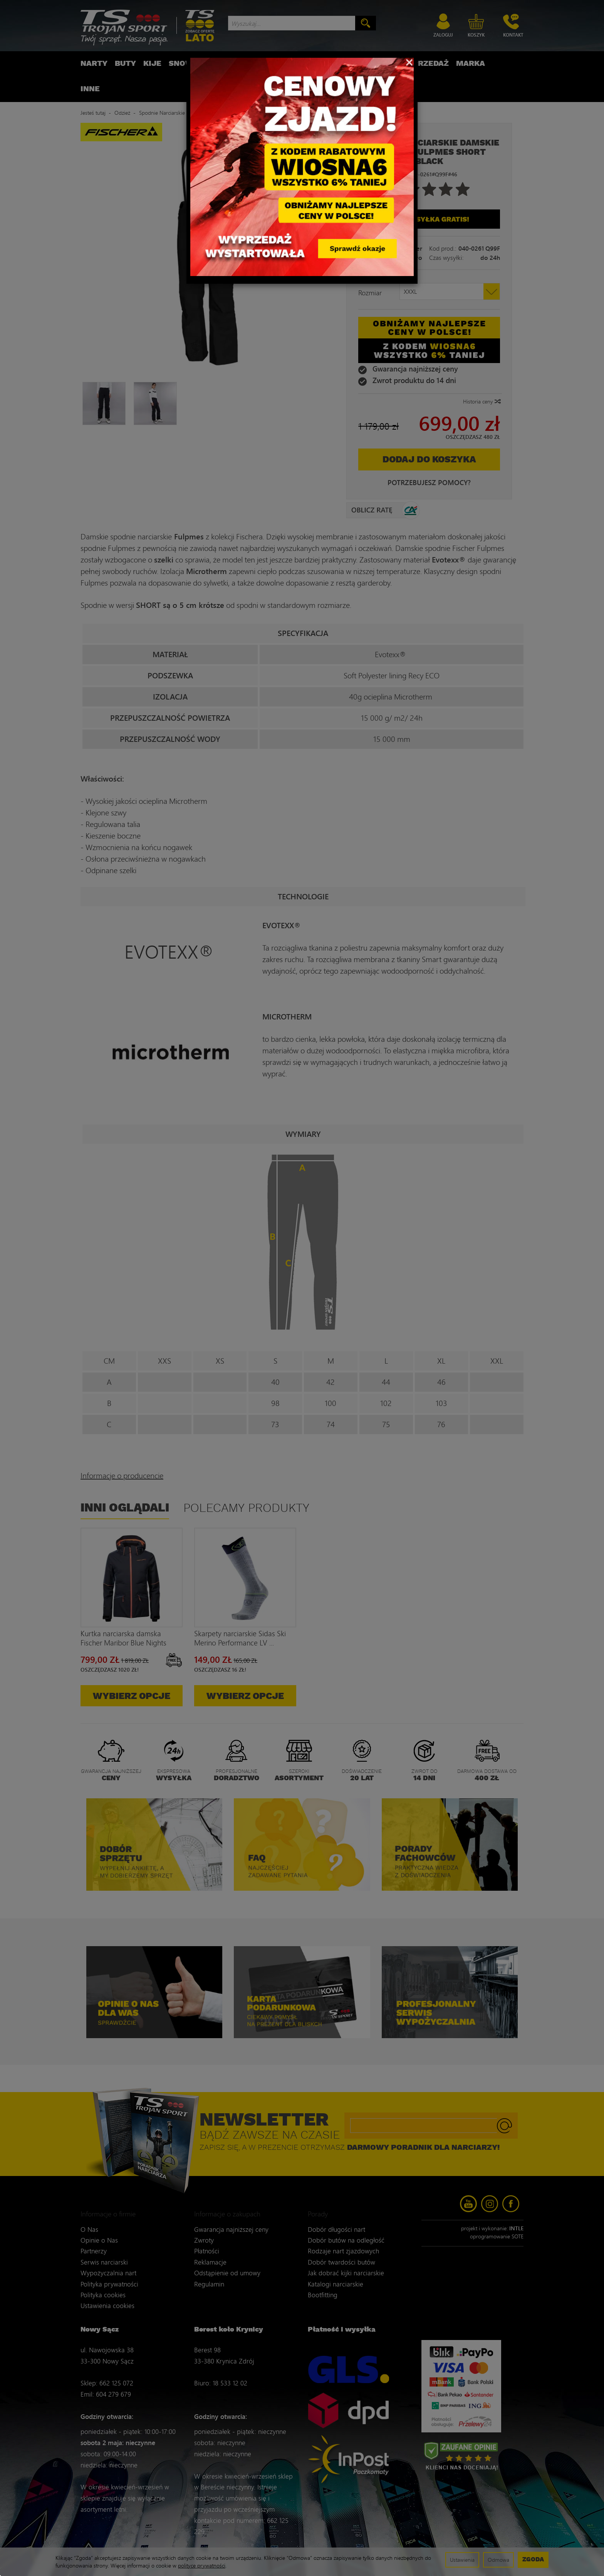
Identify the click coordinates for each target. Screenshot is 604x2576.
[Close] (409, 61)
